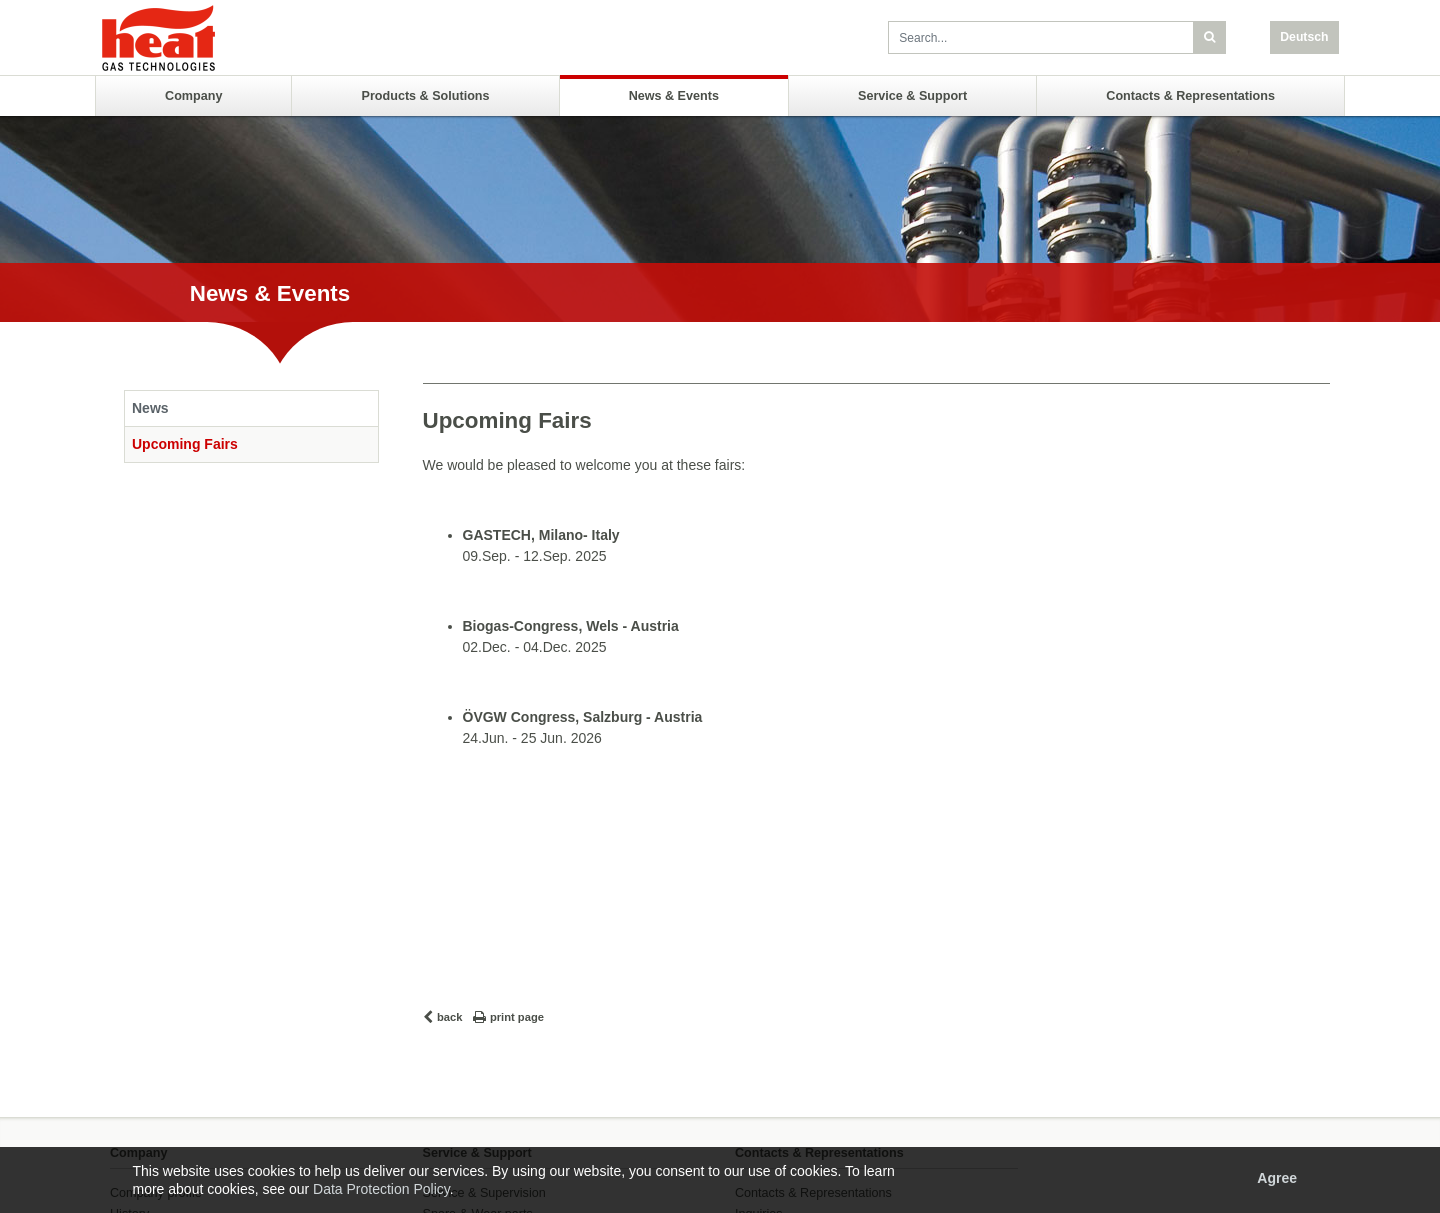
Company (193, 96)
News (150, 408)
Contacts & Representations (1190, 96)
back (450, 1017)
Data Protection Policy (381, 1189)
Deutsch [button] (1304, 37)
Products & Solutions (426, 96)
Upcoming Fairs (185, 444)
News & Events (674, 96)
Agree (1277, 1178)
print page (517, 1017)
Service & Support (912, 96)
